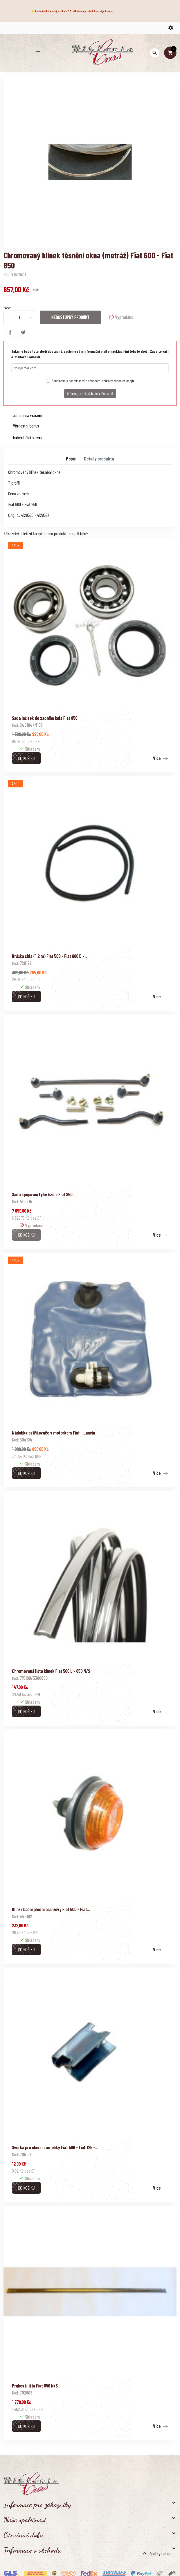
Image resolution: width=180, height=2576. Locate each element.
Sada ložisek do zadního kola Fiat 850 (44, 718)
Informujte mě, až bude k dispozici (90, 393)
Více (157, 758)
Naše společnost (25, 2519)
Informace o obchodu (32, 2550)
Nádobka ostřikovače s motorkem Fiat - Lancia (53, 1432)
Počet (7, 307)
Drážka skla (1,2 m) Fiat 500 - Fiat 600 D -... (49, 956)
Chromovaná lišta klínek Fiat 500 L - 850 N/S (51, 1671)
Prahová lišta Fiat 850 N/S (35, 2385)
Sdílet (10, 332)
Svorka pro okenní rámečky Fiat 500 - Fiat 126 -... (55, 2147)
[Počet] (19, 317)
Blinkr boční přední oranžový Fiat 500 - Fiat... (51, 1909)
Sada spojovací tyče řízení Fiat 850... (43, 1194)
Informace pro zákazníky (37, 2504)
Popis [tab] (71, 458)
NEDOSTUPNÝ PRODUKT (70, 317)
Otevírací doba (23, 2534)
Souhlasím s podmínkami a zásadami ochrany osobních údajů (93, 380)
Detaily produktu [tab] (99, 458)
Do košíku (26, 758)
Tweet (23, 332)
